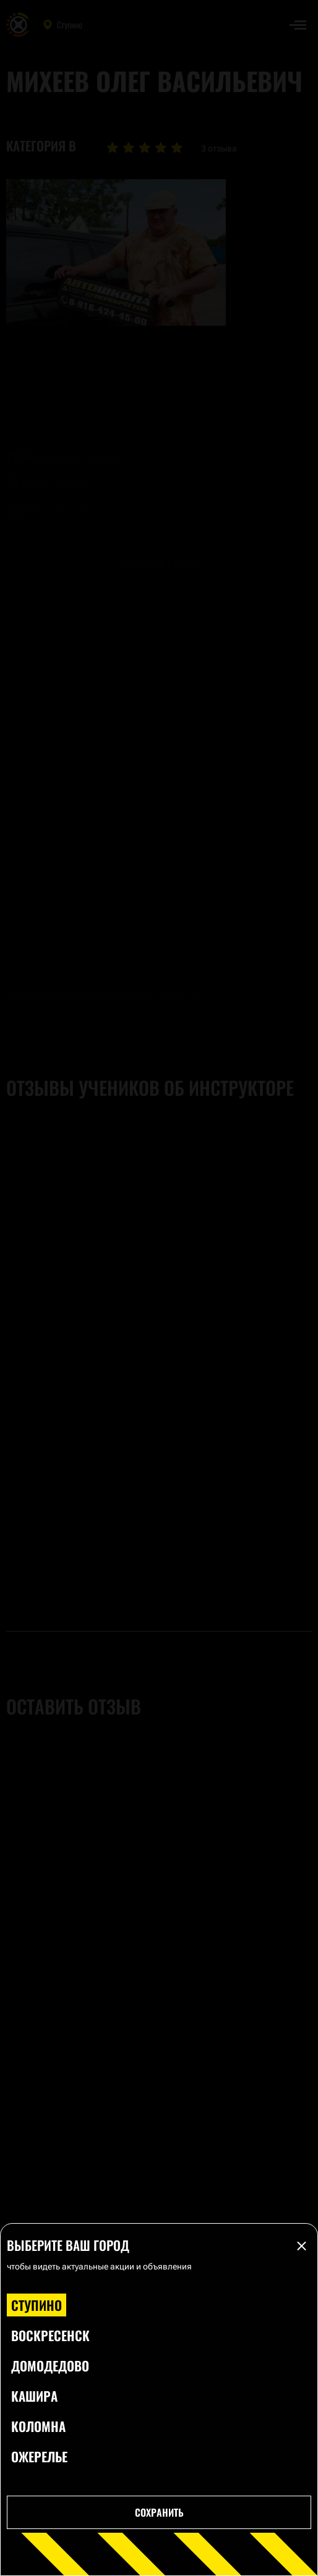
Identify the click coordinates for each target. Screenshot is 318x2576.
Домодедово (50, 2365)
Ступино (36, 2305)
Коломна (38, 2426)
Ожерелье (39, 2456)
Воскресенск (50, 2335)
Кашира (34, 2395)
